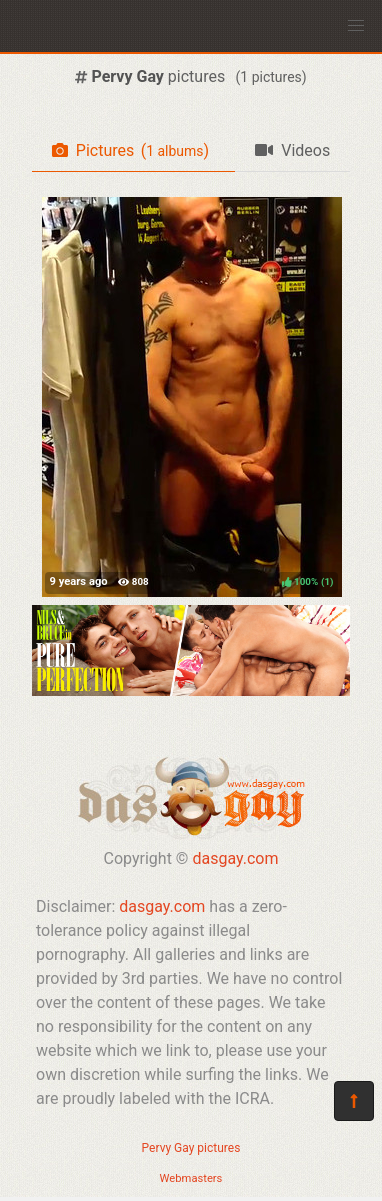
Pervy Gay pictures (191, 1148)
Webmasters (191, 1178)
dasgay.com (235, 858)
